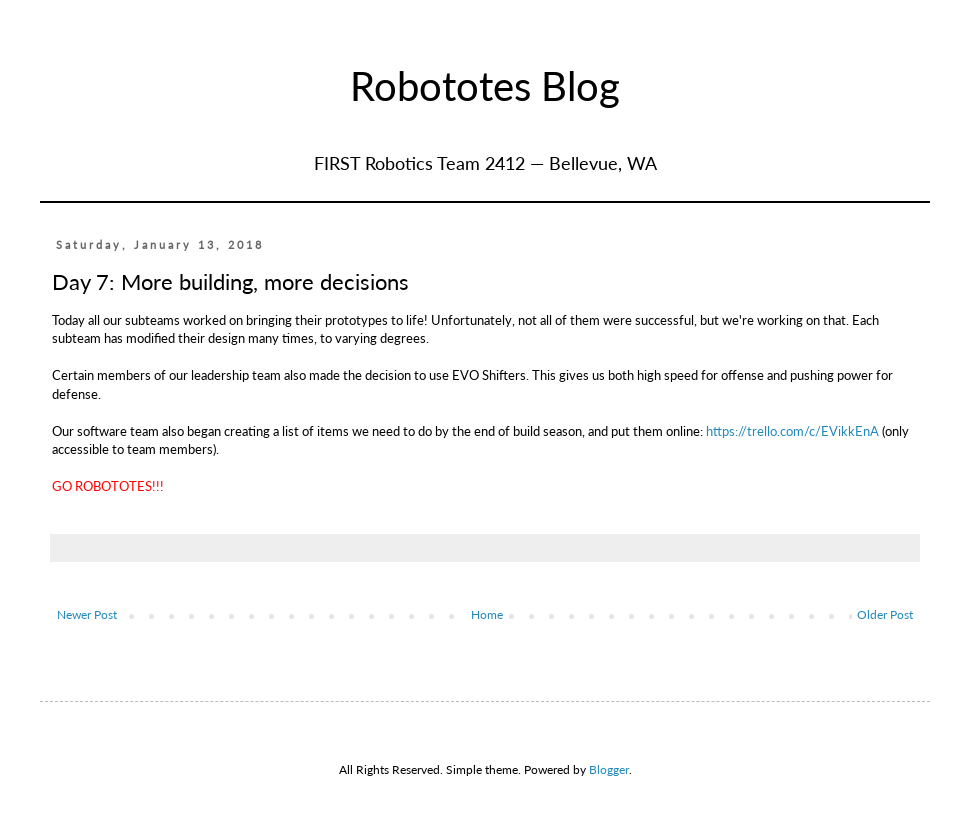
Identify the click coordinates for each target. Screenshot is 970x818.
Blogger (609, 769)
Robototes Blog (485, 86)
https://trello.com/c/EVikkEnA (792, 431)
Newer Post (87, 614)
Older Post (885, 614)
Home (487, 614)
